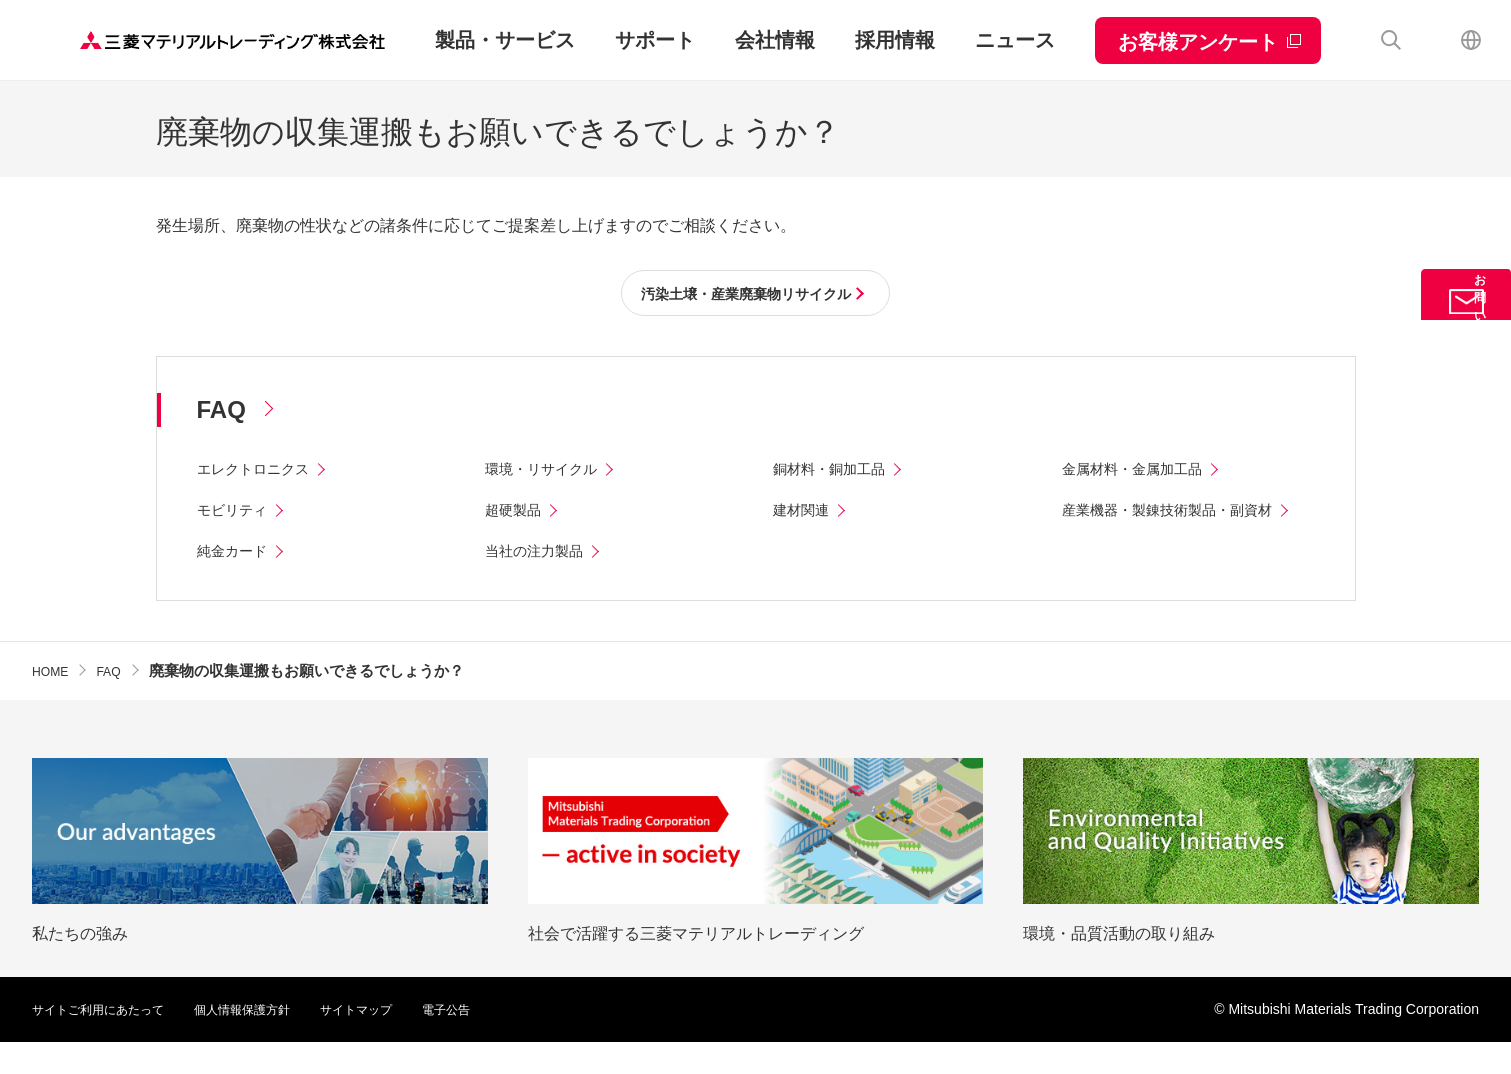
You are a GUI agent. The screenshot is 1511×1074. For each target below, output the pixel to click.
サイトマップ (400, 1041)
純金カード (237, 582)
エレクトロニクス (261, 472)
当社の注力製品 (541, 582)
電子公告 (500, 1041)
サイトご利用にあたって (109, 1041)
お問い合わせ (1466, 334)
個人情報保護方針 (272, 1041)
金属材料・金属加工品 (1142, 472)
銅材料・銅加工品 (837, 472)
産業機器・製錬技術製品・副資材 (1182, 513)
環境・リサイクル (549, 472)
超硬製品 (517, 513)
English (1471, 40)
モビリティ (237, 513)
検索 (1391, 40)
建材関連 (805, 513)
